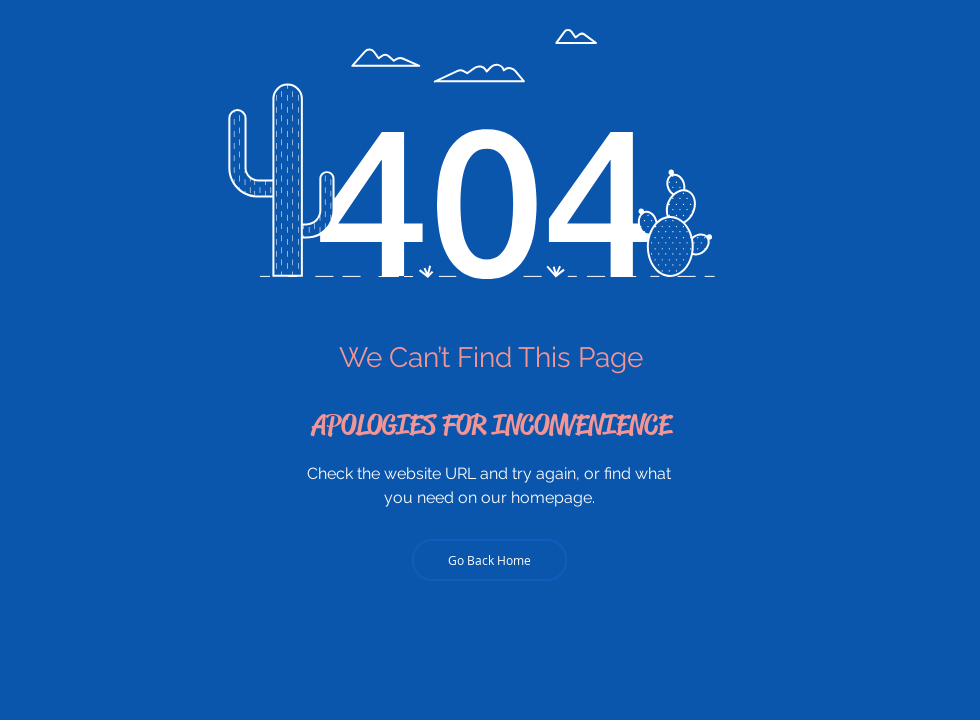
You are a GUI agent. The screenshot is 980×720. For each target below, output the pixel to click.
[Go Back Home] (489, 560)
